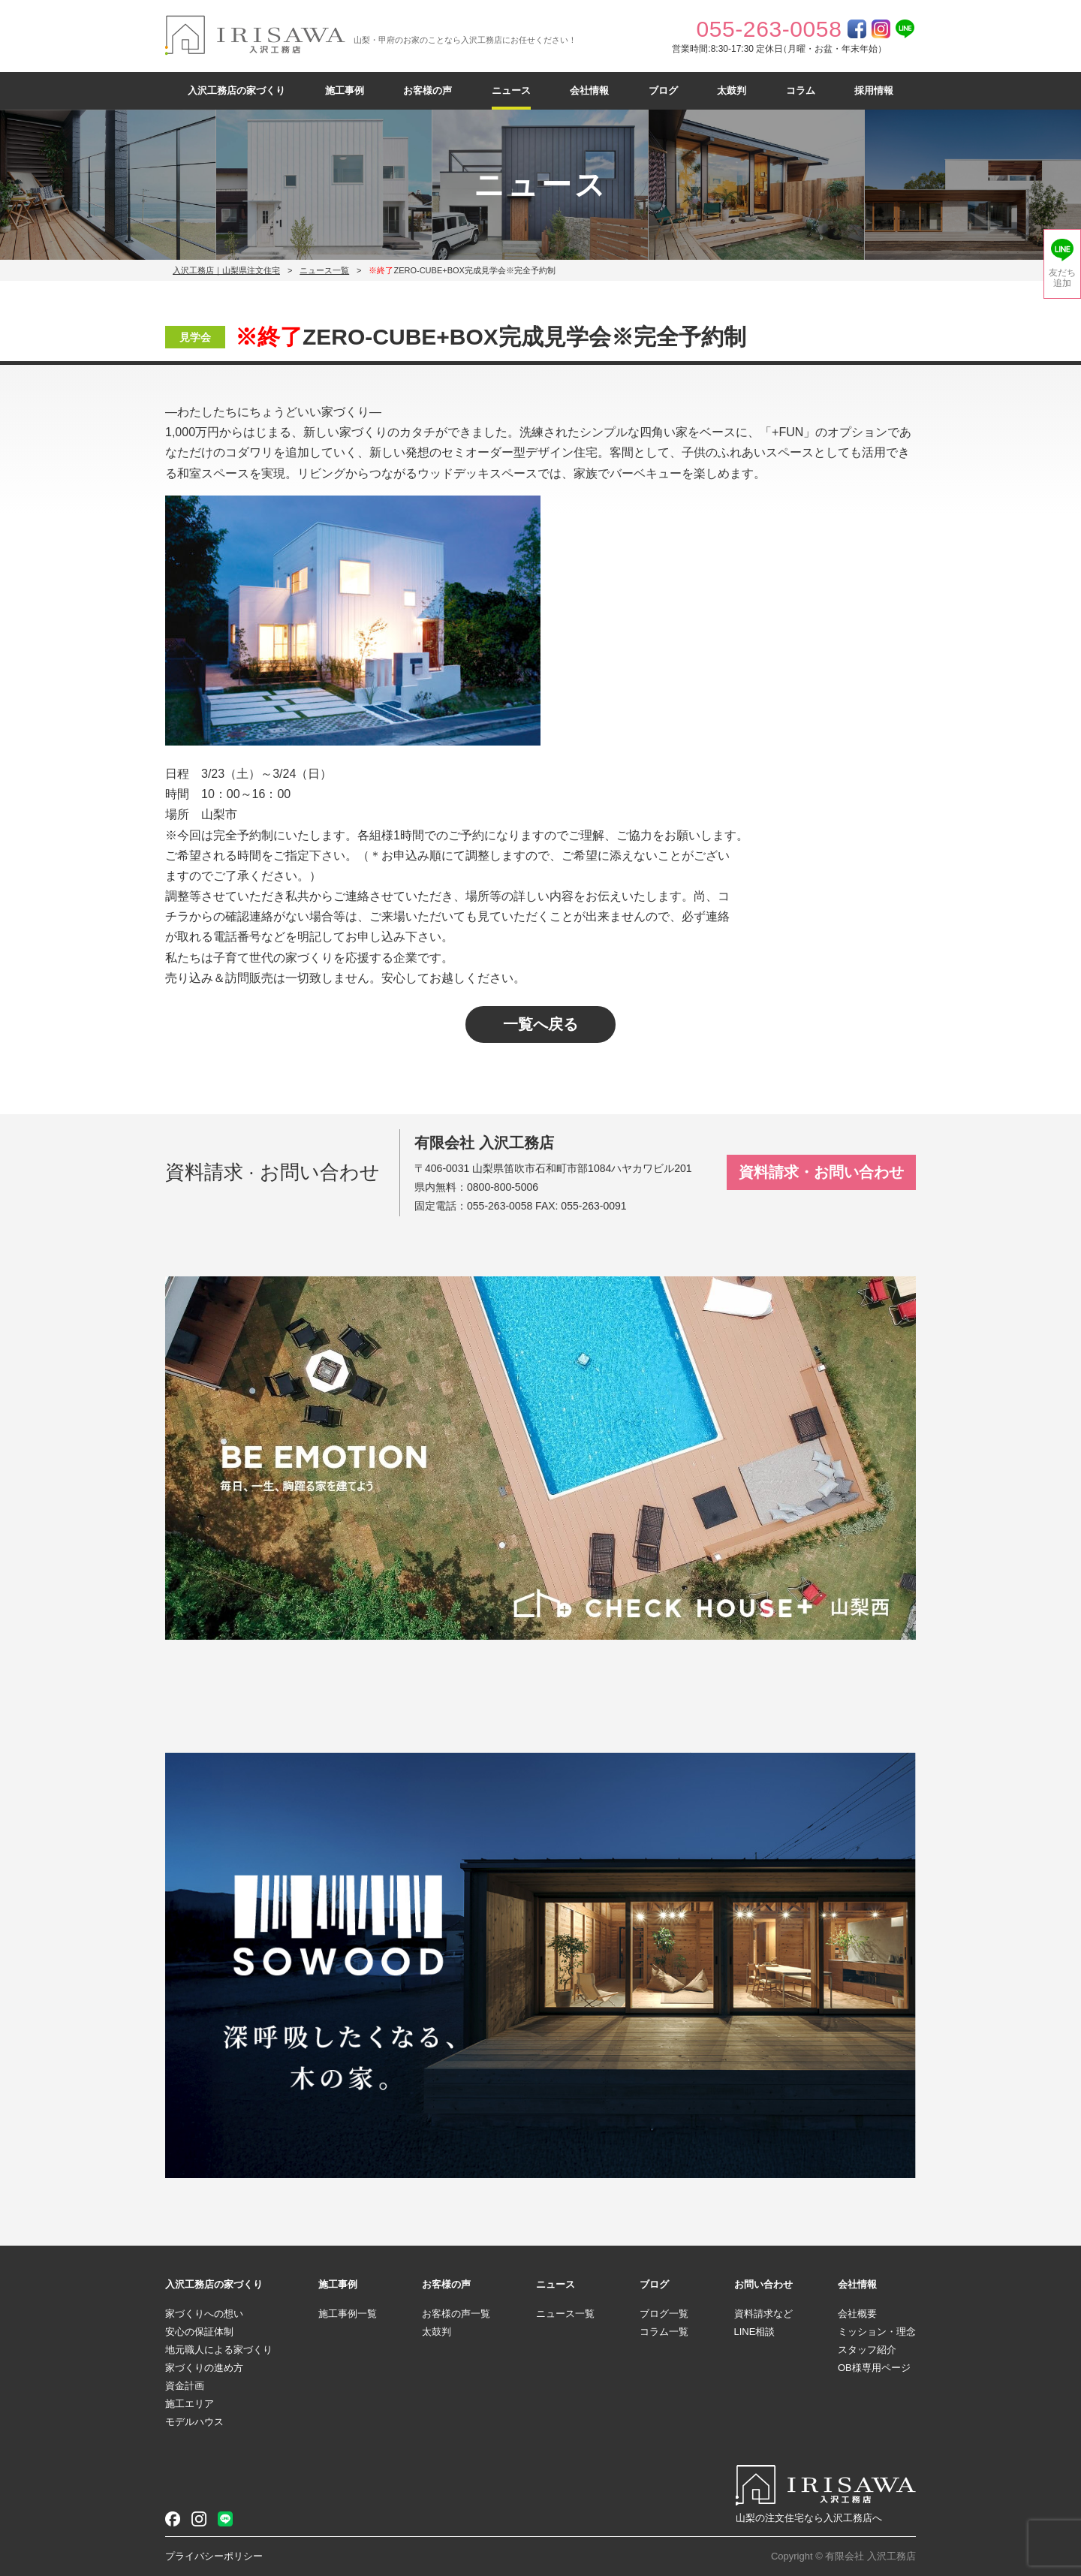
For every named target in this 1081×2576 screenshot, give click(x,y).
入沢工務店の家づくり (236, 90)
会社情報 (589, 90)
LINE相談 (754, 2331)
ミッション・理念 (877, 2331)
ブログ (663, 90)
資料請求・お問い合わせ (821, 1172)
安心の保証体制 (199, 2331)
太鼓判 (731, 90)
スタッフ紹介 (867, 2349)
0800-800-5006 (502, 1187)
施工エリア (189, 2403)
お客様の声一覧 (456, 2313)
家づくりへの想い (204, 2313)
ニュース (511, 90)
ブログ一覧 (664, 2313)
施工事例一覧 (347, 2313)
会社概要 (857, 2313)
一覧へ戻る (540, 1024)
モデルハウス (194, 2421)
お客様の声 (427, 90)
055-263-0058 (499, 1206)
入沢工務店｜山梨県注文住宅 (226, 270)
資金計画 (184, 2385)
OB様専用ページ (874, 2367)
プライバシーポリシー (214, 2556)
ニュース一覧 (324, 270)
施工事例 (344, 90)
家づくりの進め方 (204, 2367)
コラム (800, 90)
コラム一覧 (664, 2331)
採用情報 (873, 90)
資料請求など (763, 2313)
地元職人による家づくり (219, 2349)
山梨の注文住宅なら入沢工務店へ (809, 2517)
